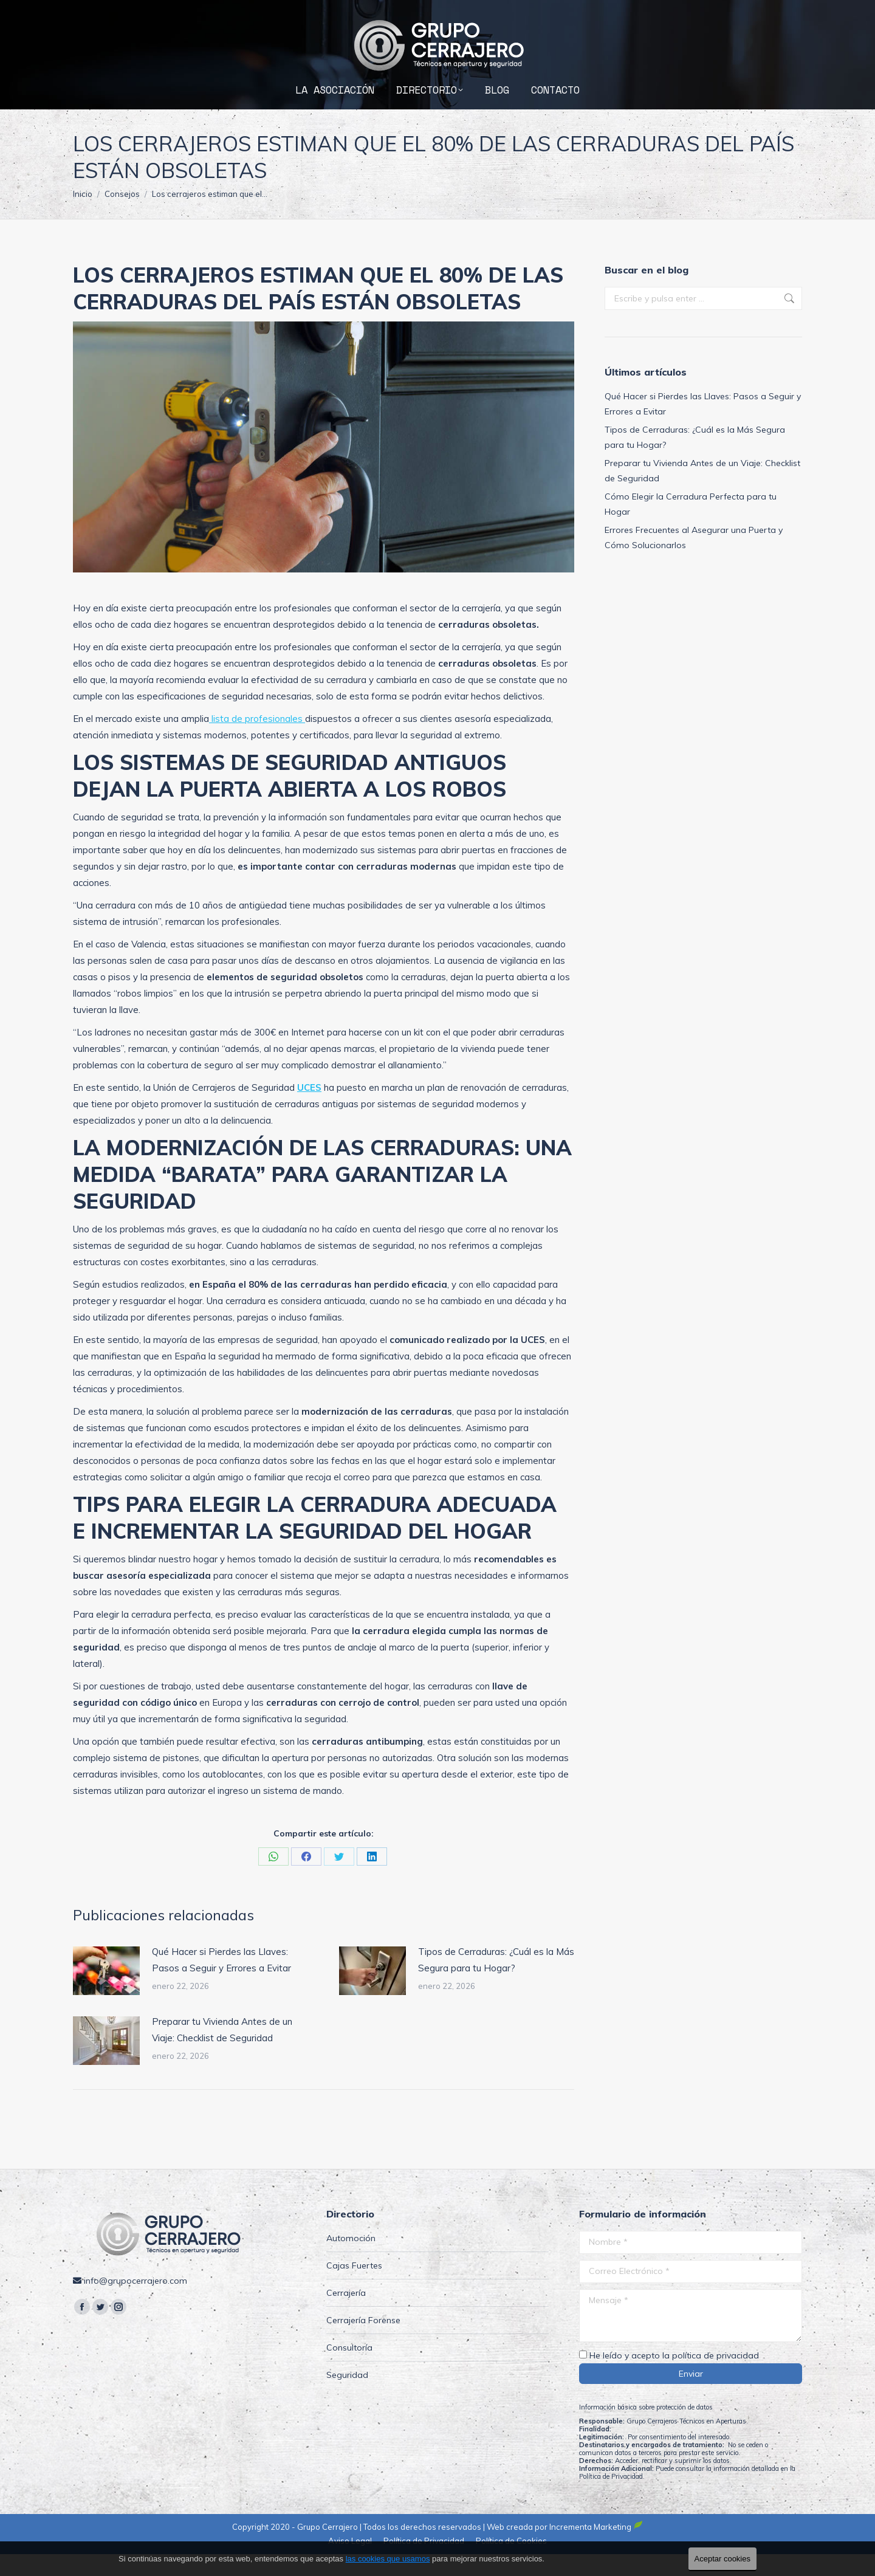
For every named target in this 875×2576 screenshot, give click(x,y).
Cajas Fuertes (354, 2287)
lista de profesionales (257, 740)
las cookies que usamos (388, 2558)
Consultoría (349, 2369)
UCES (309, 1109)
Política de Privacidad (611, 2498)
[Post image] (106, 1992)
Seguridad (347, 2396)
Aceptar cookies (723, 2558)
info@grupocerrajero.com (738, 11)
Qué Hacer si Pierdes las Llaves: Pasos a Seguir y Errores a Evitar (221, 1982)
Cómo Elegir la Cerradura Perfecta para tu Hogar (691, 526)
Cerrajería (346, 2314)
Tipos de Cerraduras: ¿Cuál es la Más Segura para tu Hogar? (496, 1982)
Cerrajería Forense (363, 2342)
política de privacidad (715, 2377)
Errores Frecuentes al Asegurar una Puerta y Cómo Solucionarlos (694, 559)
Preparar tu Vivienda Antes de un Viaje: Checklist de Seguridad (222, 2052)
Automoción (351, 2260)
